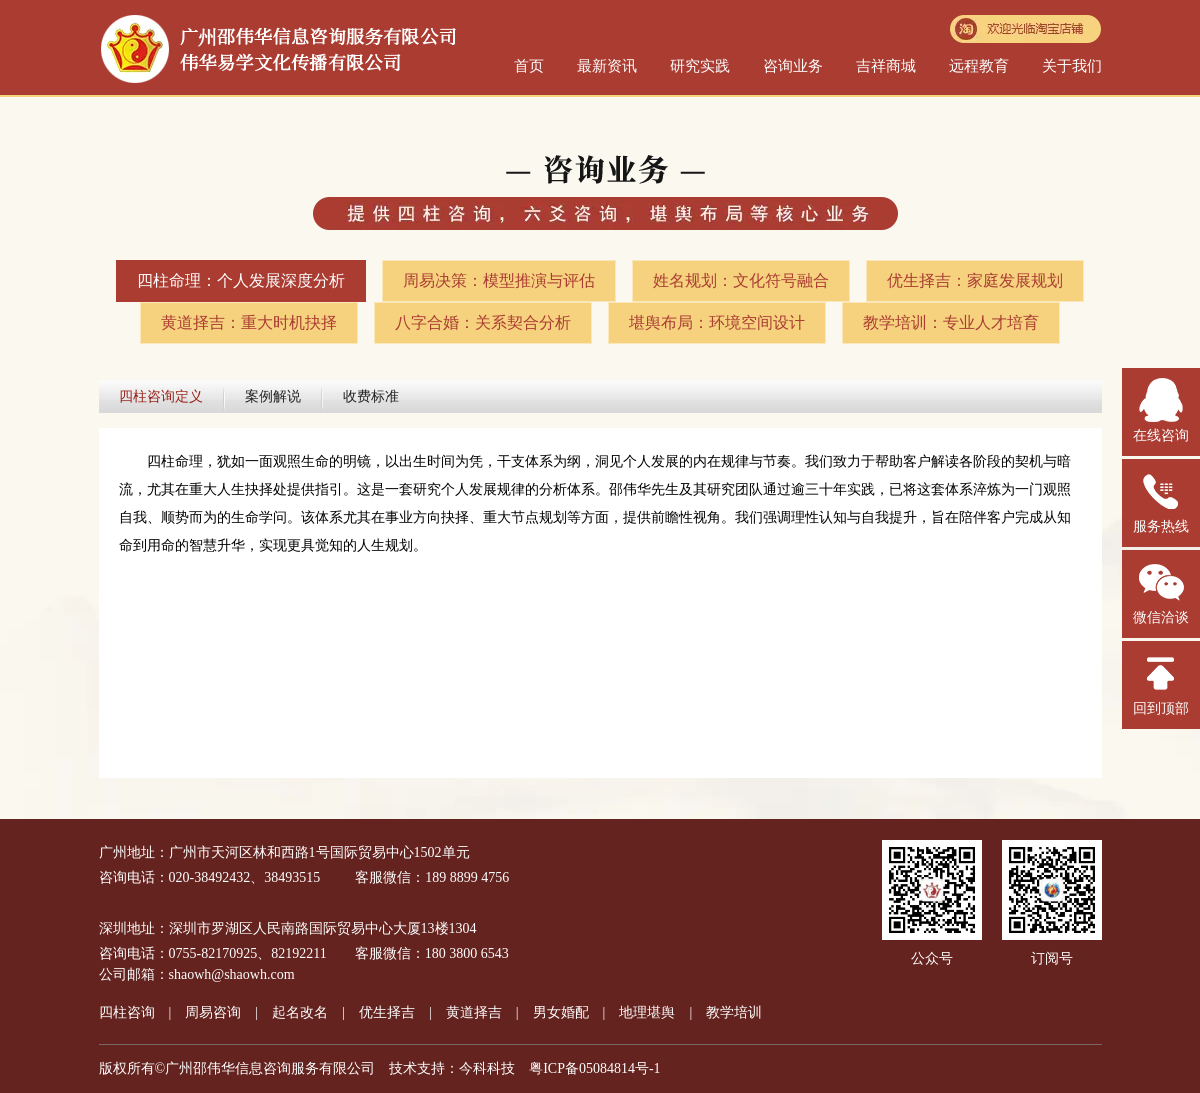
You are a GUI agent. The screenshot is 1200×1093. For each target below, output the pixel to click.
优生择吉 (387, 1012)
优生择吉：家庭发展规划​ (975, 280)
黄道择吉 (474, 1012)
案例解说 (273, 396)
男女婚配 (561, 1012)
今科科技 (487, 1068)
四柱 (127, 1012)
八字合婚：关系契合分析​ (483, 322)
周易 (213, 1012)
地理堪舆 (647, 1012)
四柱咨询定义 (161, 396)
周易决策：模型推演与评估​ (499, 280)
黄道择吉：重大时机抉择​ (249, 322)
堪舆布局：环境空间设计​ (717, 322)
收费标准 (371, 396)
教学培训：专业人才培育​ (951, 322)
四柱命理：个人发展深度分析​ (241, 280)
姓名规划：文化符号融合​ (741, 280)
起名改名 (300, 1012)
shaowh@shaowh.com (232, 974)
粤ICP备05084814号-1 (594, 1068)
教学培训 (734, 1012)
